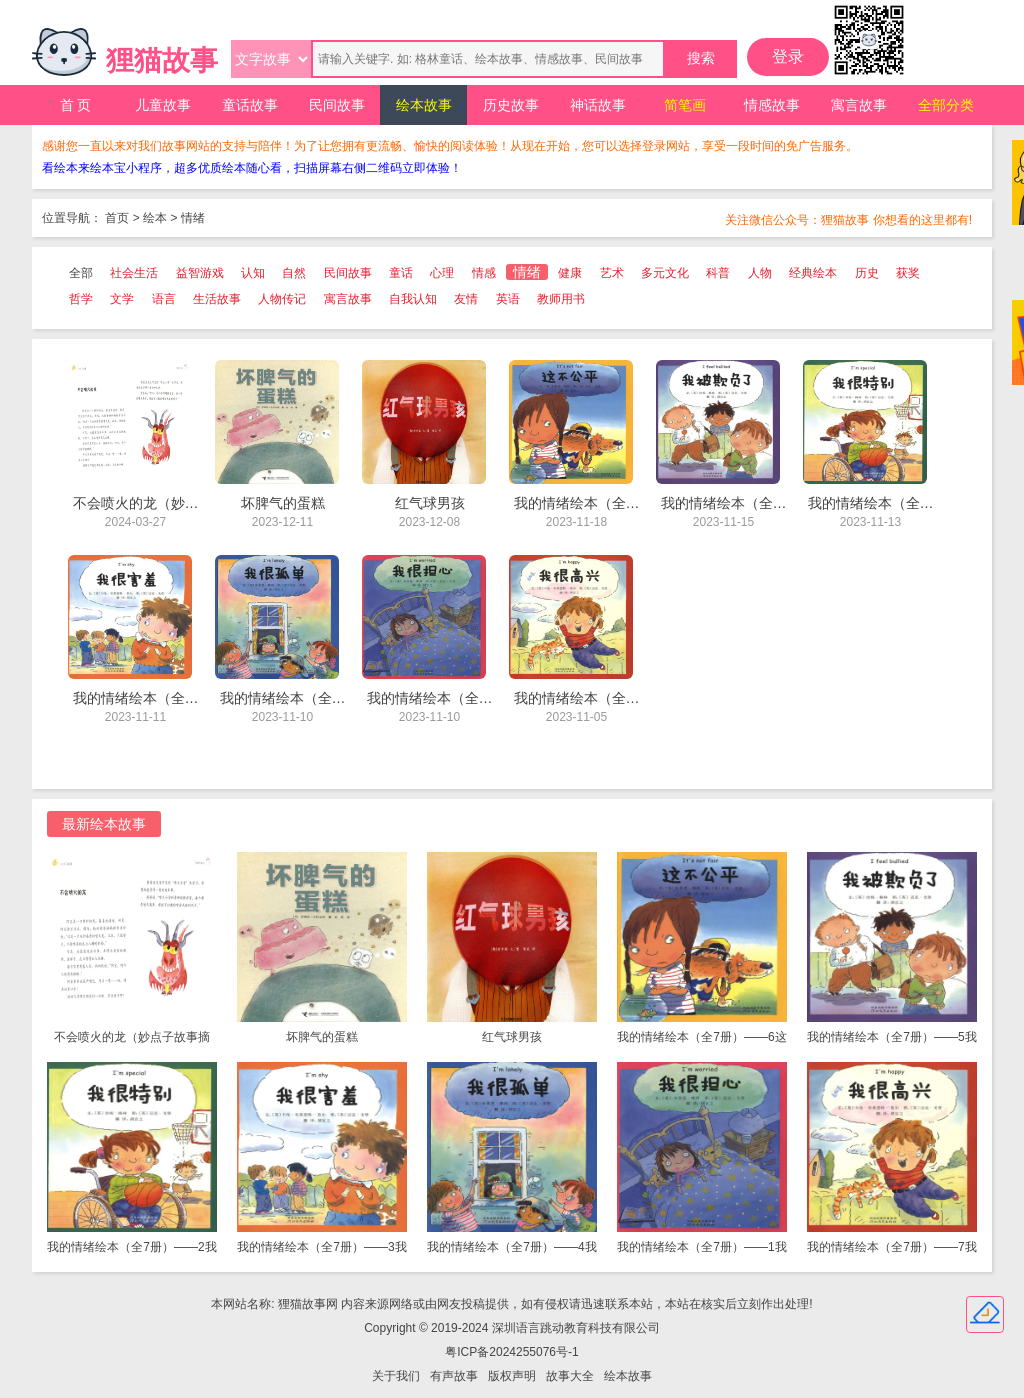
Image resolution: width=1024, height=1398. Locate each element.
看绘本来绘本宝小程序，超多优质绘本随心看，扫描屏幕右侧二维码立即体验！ (252, 168)
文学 (122, 299)
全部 (81, 273)
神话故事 (598, 105)
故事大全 (570, 1376)
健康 (570, 273)
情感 (484, 273)
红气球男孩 (512, 1037)
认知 (253, 273)
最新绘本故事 (104, 824)
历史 (867, 273)
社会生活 (134, 273)
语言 (164, 299)
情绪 (193, 218)
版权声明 (512, 1376)
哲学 (81, 299)
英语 (508, 299)
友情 (466, 299)
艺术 (612, 273)
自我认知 (413, 299)
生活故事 (217, 299)
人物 (760, 273)
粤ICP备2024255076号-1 (511, 1352)
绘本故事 (424, 105)
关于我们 (396, 1376)
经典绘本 (813, 273)
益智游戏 (200, 273)
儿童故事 (163, 105)
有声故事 (454, 1376)
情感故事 (772, 105)
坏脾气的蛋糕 (322, 1037)
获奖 (908, 273)
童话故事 (250, 105)
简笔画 (685, 105)
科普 (718, 273)
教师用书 (561, 299)
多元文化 (665, 273)
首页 (117, 218)
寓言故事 (859, 105)
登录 (788, 56)
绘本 (155, 218)
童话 (401, 273)
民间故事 (337, 105)
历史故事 (511, 105)
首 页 (76, 105)
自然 (294, 273)
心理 (442, 273)
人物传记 (282, 299)
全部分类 (946, 105)
